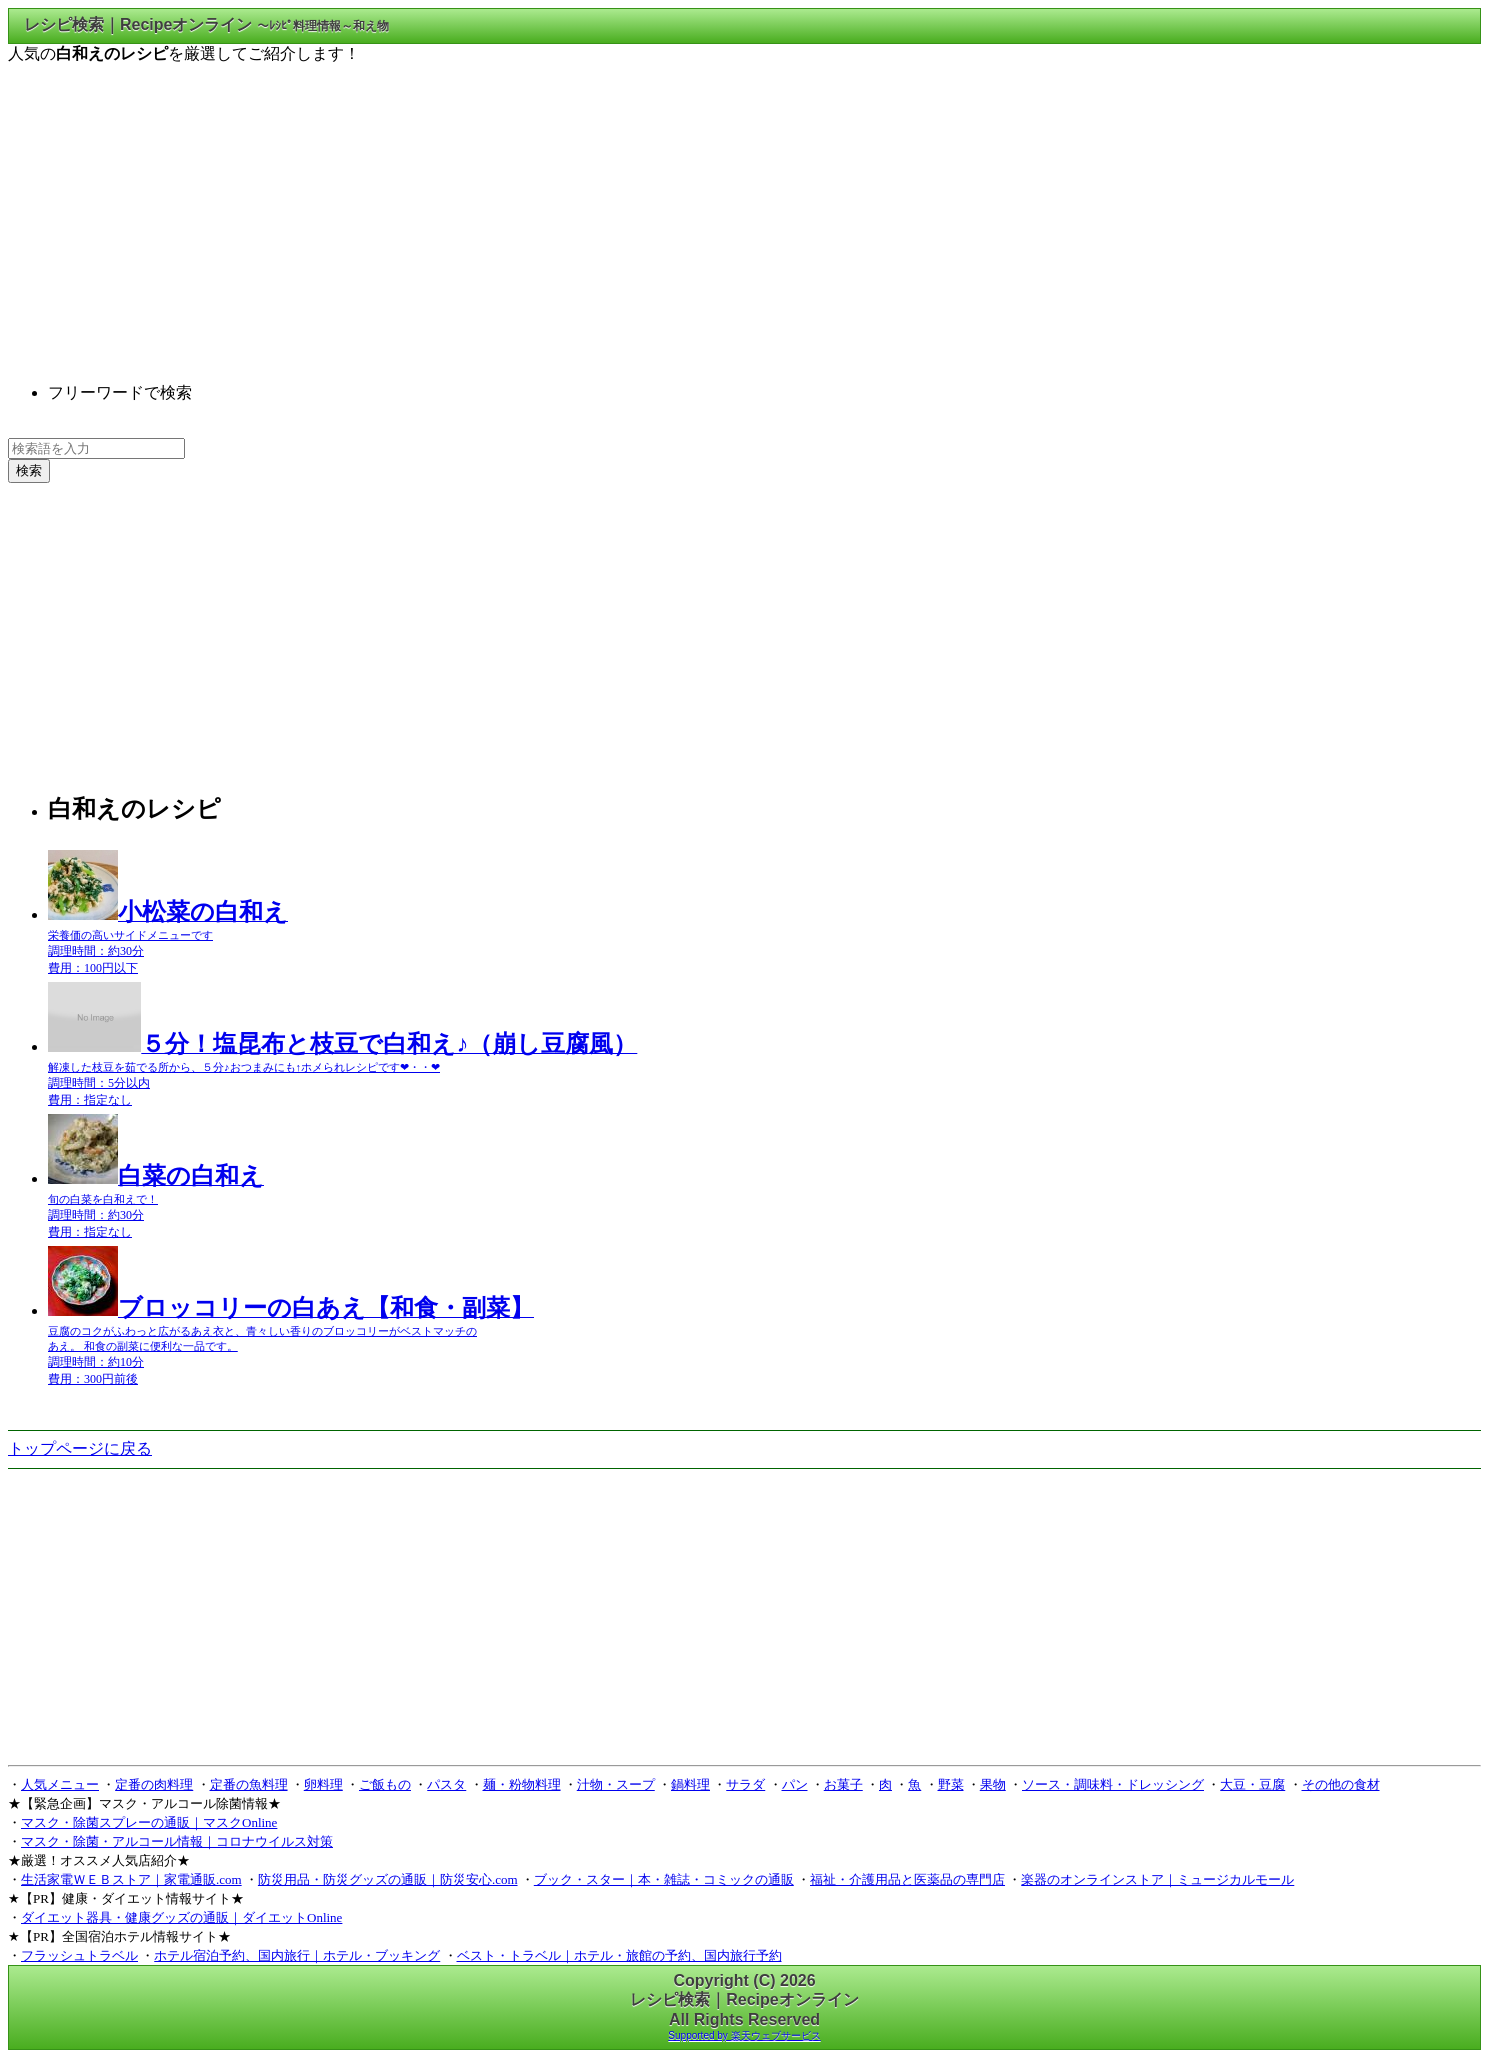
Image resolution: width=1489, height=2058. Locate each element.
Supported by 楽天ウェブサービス (744, 2035)
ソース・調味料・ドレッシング (1113, 1784)
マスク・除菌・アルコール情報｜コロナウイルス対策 (177, 1841)
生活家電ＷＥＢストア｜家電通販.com (131, 1879)
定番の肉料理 (154, 1784)
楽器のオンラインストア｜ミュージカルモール (1157, 1879)
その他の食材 (1341, 1784)
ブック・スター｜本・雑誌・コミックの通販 (664, 1879)
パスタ (446, 1784)
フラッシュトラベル (79, 1955)
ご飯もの (385, 1784)
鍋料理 (690, 1784)
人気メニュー (60, 1784)
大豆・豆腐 (1252, 1784)
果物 (993, 1784)
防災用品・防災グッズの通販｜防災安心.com (388, 1879)
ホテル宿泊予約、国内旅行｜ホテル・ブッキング (297, 1955)
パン (795, 1784)
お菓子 (843, 1784)
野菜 (951, 1784)
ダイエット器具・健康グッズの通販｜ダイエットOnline (181, 1917)
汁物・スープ (616, 1784)
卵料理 (323, 1784)
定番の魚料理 (249, 1784)
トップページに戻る (80, 1448)
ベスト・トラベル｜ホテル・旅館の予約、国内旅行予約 (619, 1955)
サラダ (745, 1784)
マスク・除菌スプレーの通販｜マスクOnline (149, 1822)
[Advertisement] (745, 205)
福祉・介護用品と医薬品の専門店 (907, 1879)
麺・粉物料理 (522, 1784)
